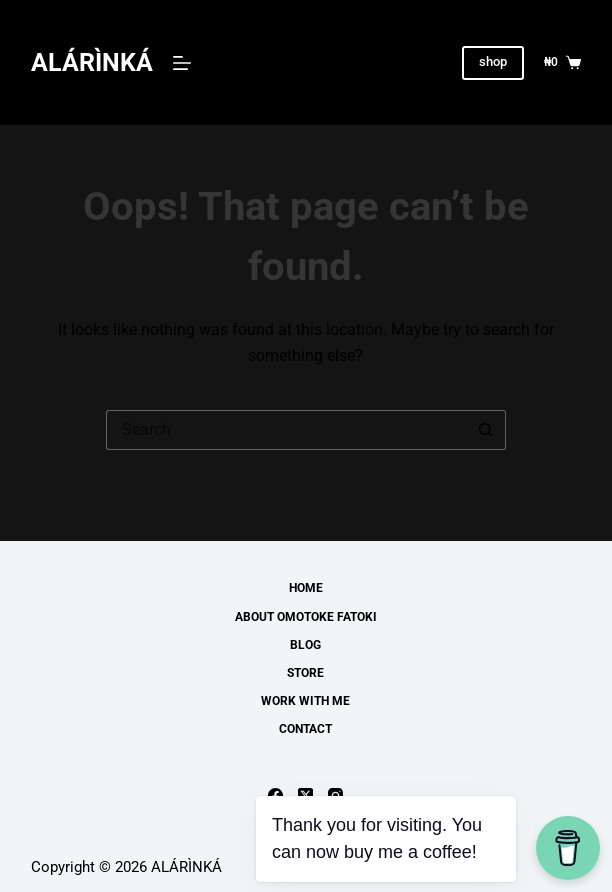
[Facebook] (275, 795)
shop (493, 61)
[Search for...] (286, 430)
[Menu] (182, 63)
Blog (305, 645)
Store (305, 673)
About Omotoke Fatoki (306, 617)
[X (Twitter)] (305, 795)
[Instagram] (335, 795)
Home (306, 588)
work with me (305, 701)
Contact (305, 729)
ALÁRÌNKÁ (92, 62)
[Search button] (486, 430)
